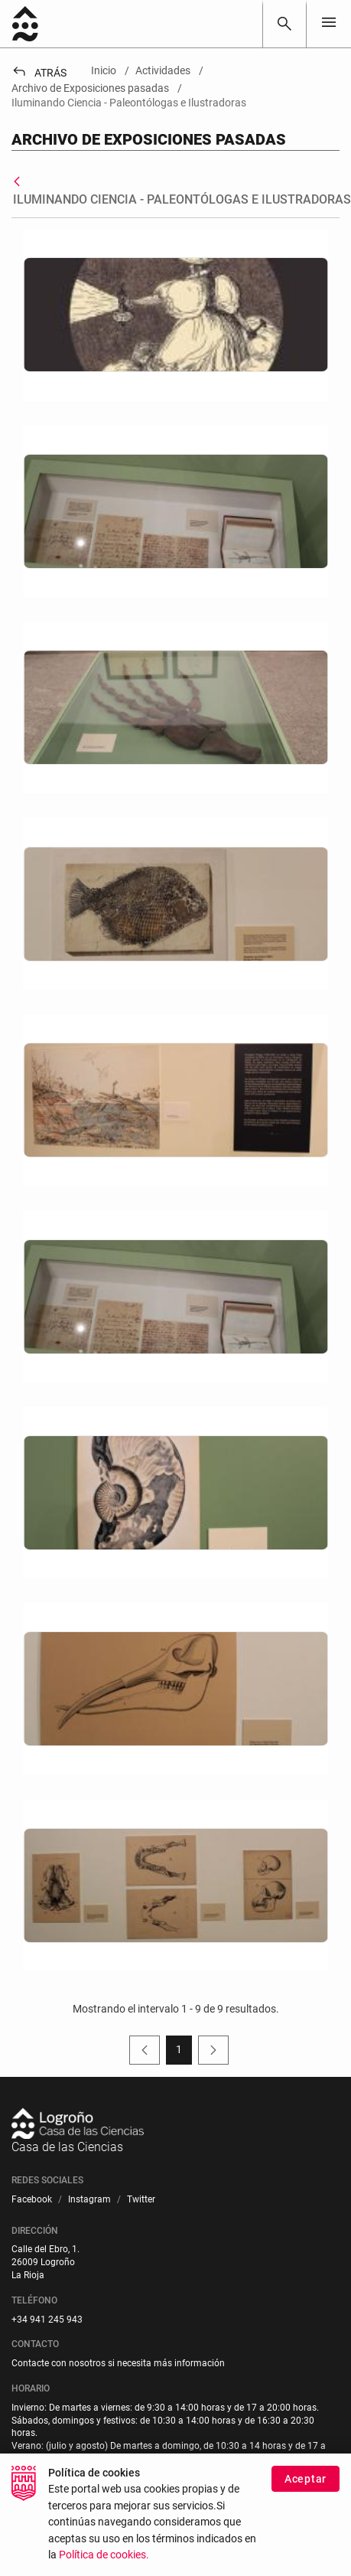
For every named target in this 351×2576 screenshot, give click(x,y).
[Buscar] (284, 23)
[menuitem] (31, 2199)
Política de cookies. (104, 2554)
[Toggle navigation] (329, 23)
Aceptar (305, 2479)
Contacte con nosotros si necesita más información (118, 2363)
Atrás (39, 73)
